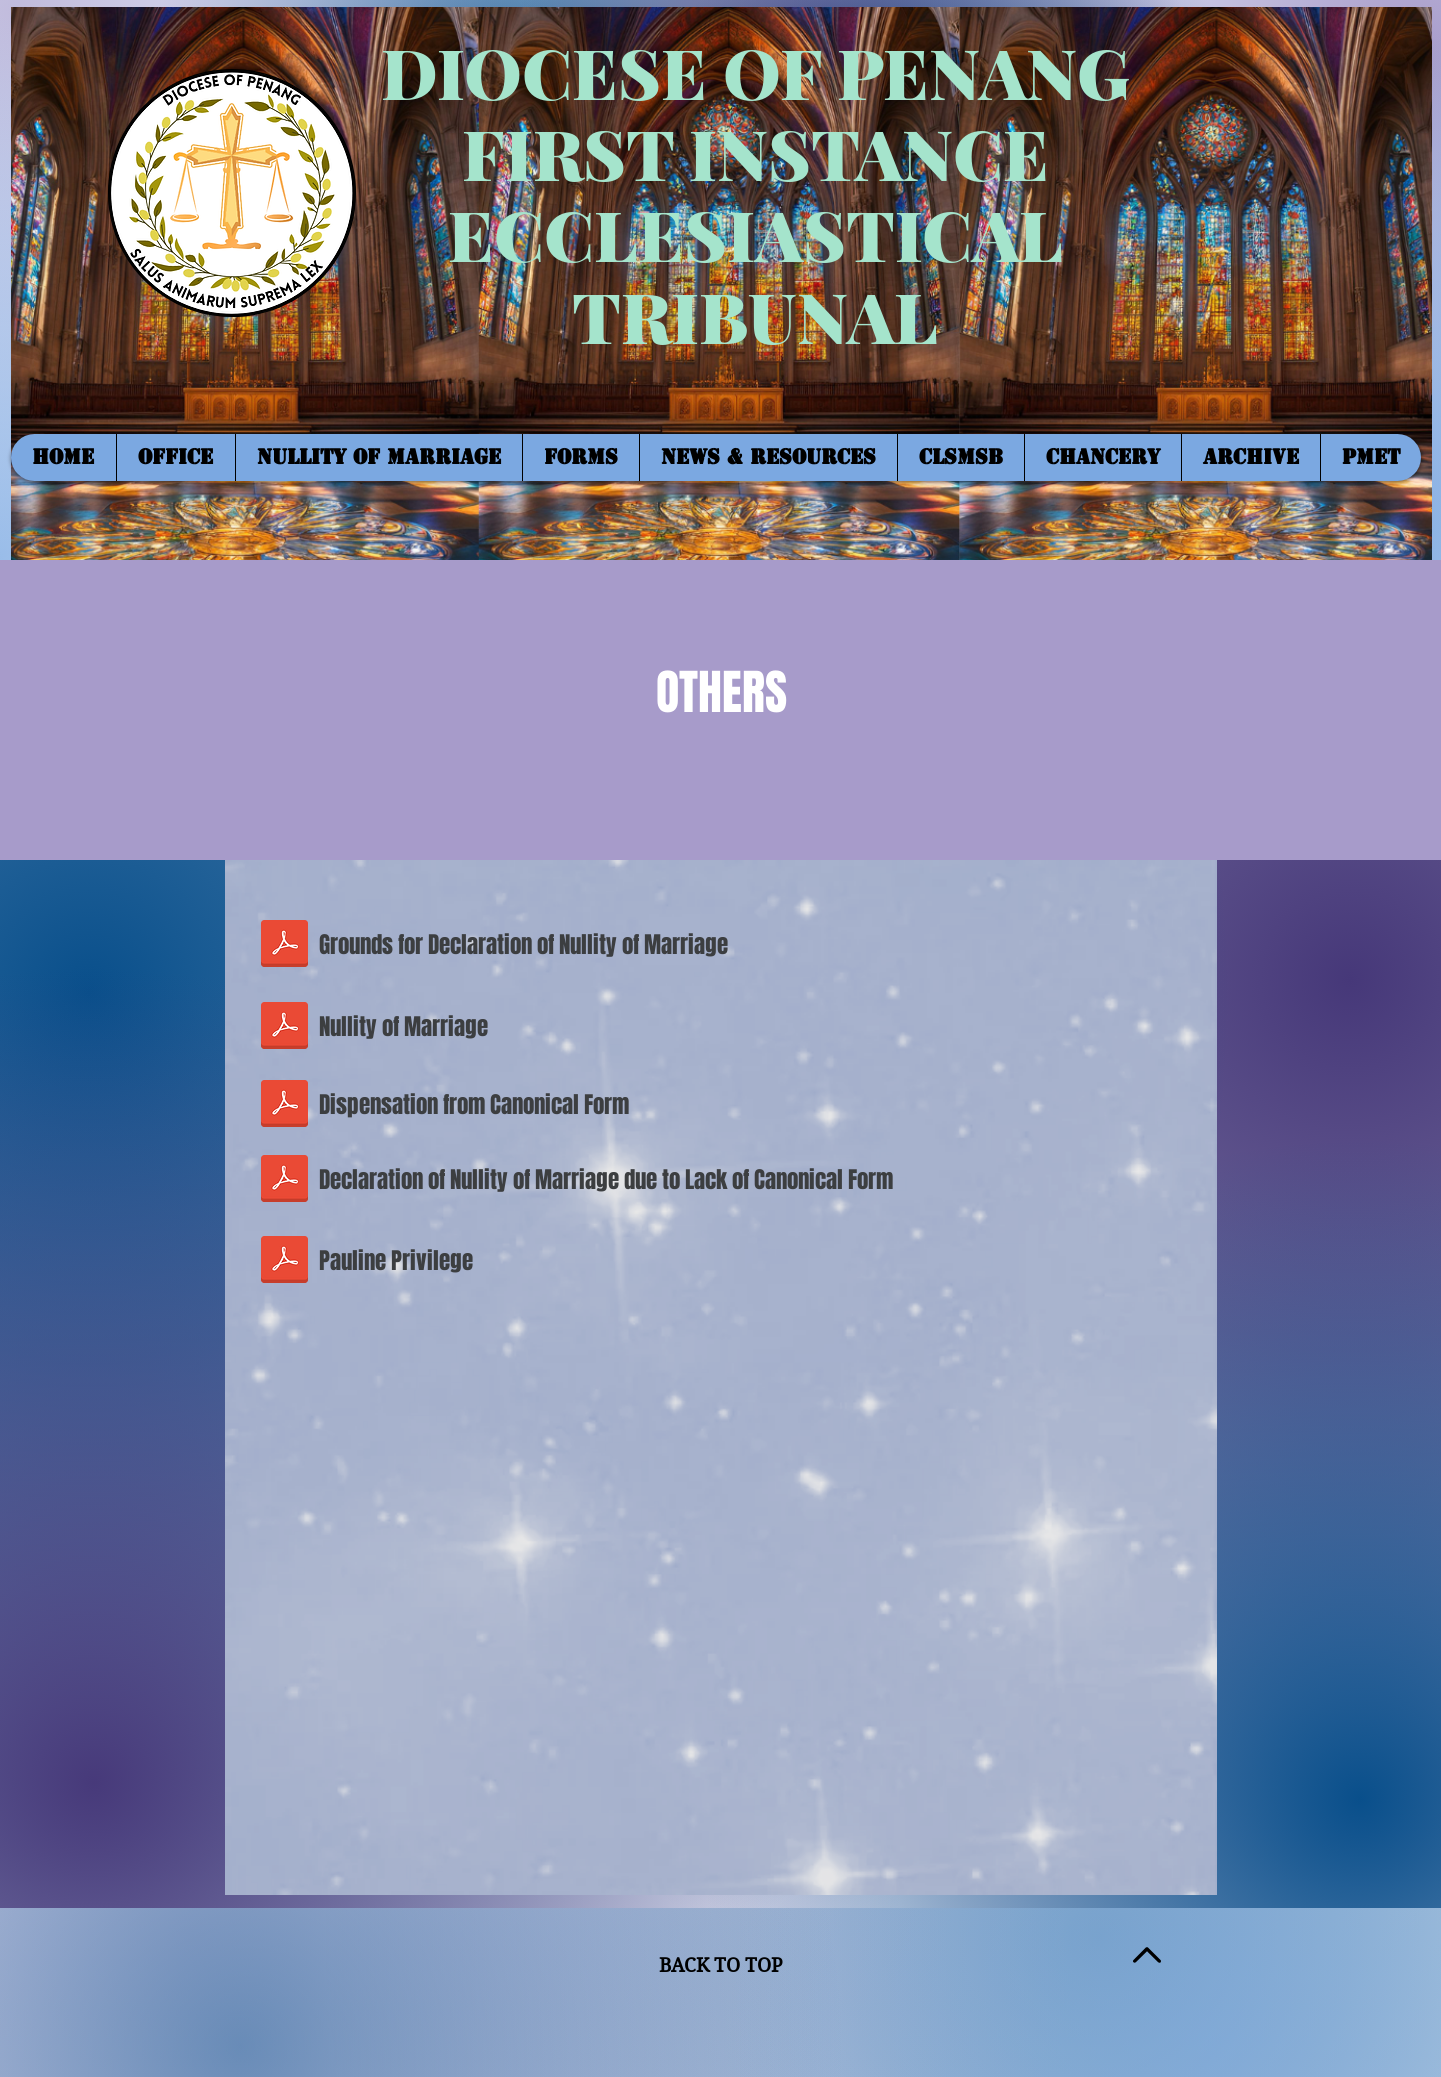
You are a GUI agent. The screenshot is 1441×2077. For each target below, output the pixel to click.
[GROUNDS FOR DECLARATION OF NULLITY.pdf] (284, 946)
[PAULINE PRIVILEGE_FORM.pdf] (284, 1261)
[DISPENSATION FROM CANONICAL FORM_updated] (284, 1105)
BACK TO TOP (720, 1965)
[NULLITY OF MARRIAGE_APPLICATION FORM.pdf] (284, 1027)
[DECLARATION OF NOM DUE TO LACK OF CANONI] (284, 1181)
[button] (175, 457)
